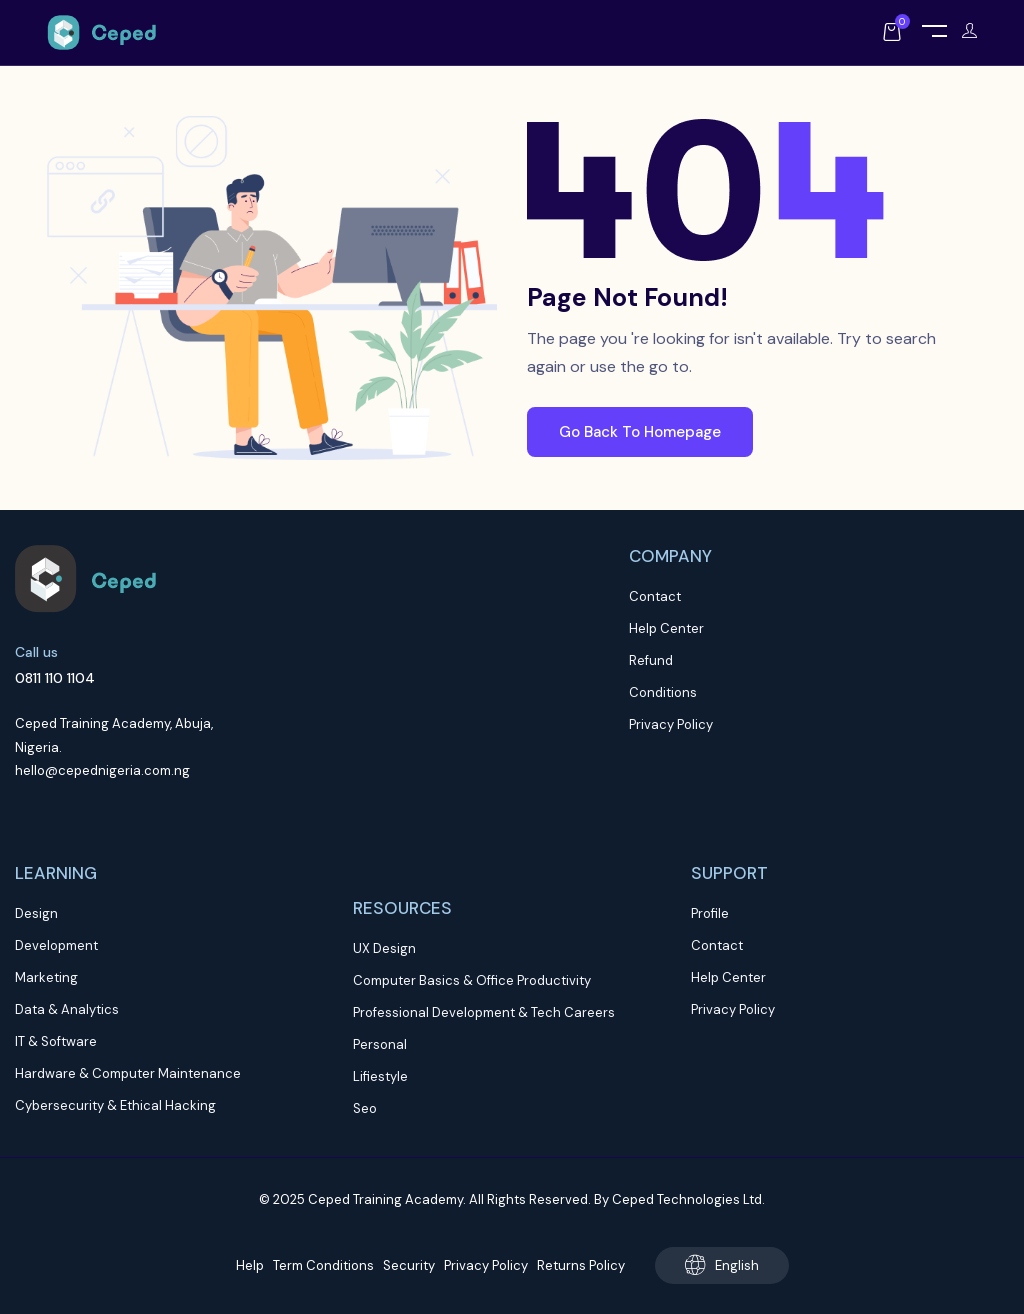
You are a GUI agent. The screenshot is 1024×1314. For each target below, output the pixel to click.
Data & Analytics (67, 1009)
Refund (651, 660)
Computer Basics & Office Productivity (472, 980)
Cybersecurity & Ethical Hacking (115, 1105)
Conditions (663, 692)
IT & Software (56, 1041)
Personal (380, 1044)
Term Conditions (323, 1265)
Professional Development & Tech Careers (484, 1012)
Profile (710, 913)
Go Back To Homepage (640, 432)
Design (36, 913)
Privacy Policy (671, 724)
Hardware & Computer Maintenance (128, 1073)
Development (56, 945)
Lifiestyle (380, 1076)
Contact (655, 596)
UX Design (384, 948)
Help (250, 1265)
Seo (365, 1108)
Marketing (46, 977)
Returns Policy (581, 1265)
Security (409, 1265)
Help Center (666, 628)
